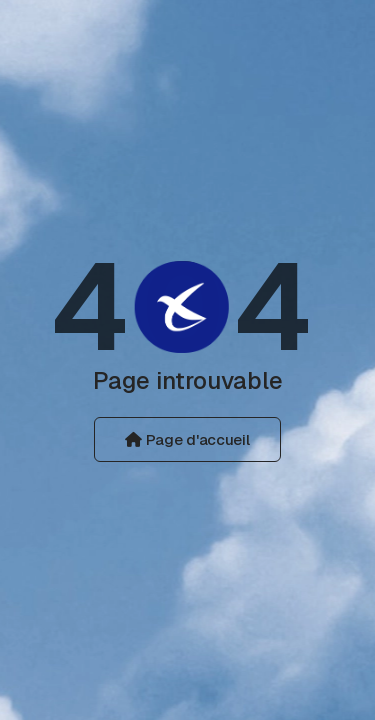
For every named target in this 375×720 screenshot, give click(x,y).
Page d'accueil (187, 439)
